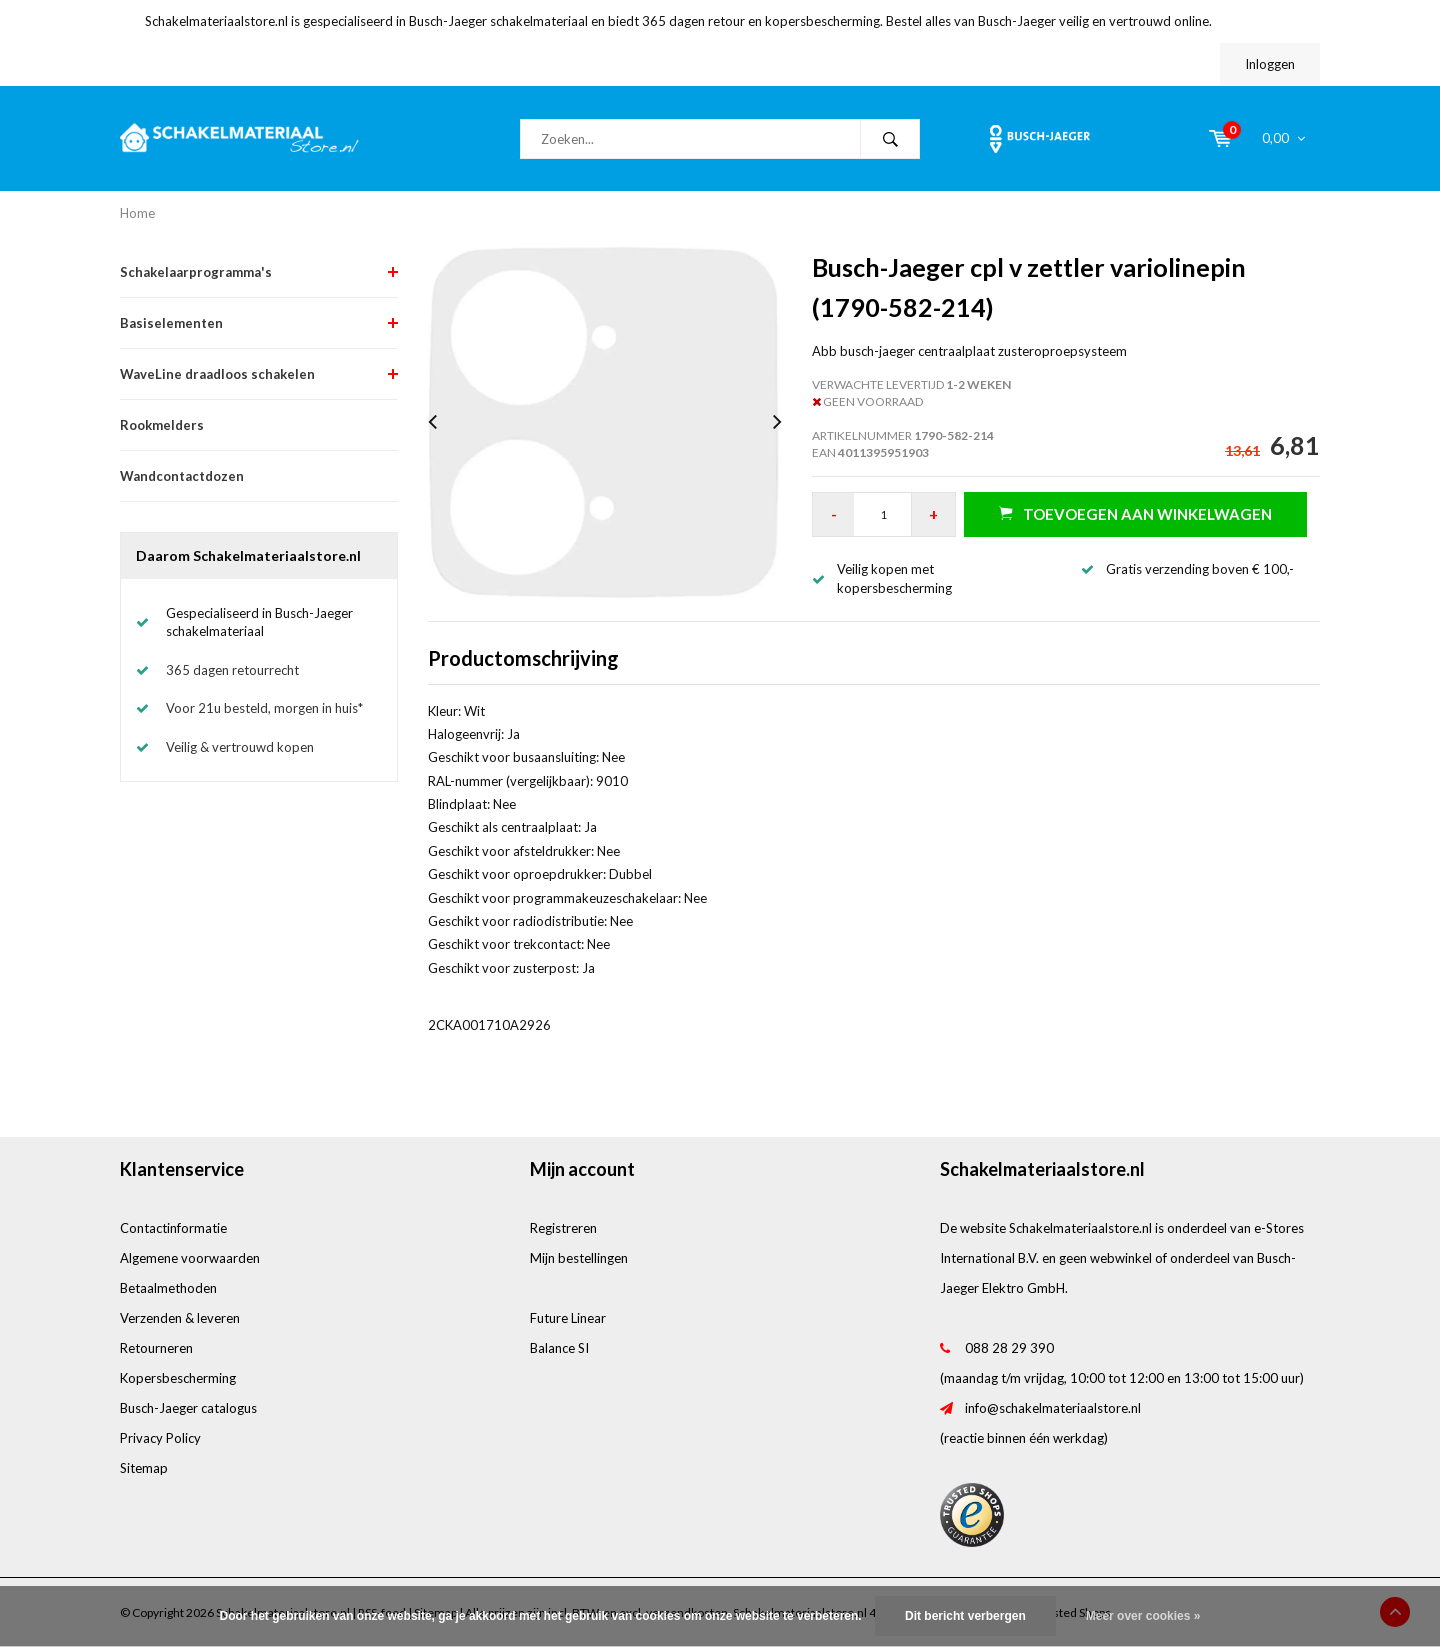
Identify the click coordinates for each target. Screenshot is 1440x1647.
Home (137, 213)
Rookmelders (162, 425)
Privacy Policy (160, 1438)
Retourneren (156, 1348)
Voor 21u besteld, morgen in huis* (264, 708)
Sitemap (144, 1468)
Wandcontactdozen (182, 476)
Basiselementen (171, 323)
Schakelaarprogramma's (196, 272)
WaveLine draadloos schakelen (217, 374)
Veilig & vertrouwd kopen (240, 747)
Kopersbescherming (178, 1378)
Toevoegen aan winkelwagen (1135, 513)
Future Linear (568, 1318)
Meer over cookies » (1143, 1616)
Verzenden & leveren (180, 1318)
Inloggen (1270, 64)
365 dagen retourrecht (232, 670)
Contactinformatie (173, 1228)
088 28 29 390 (1009, 1348)
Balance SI (559, 1348)
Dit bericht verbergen (965, 1616)
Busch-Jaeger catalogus (188, 1408)
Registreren (563, 1228)
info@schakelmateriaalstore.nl (1053, 1408)
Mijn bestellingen (579, 1258)
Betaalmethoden (168, 1288)
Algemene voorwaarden (190, 1258)
